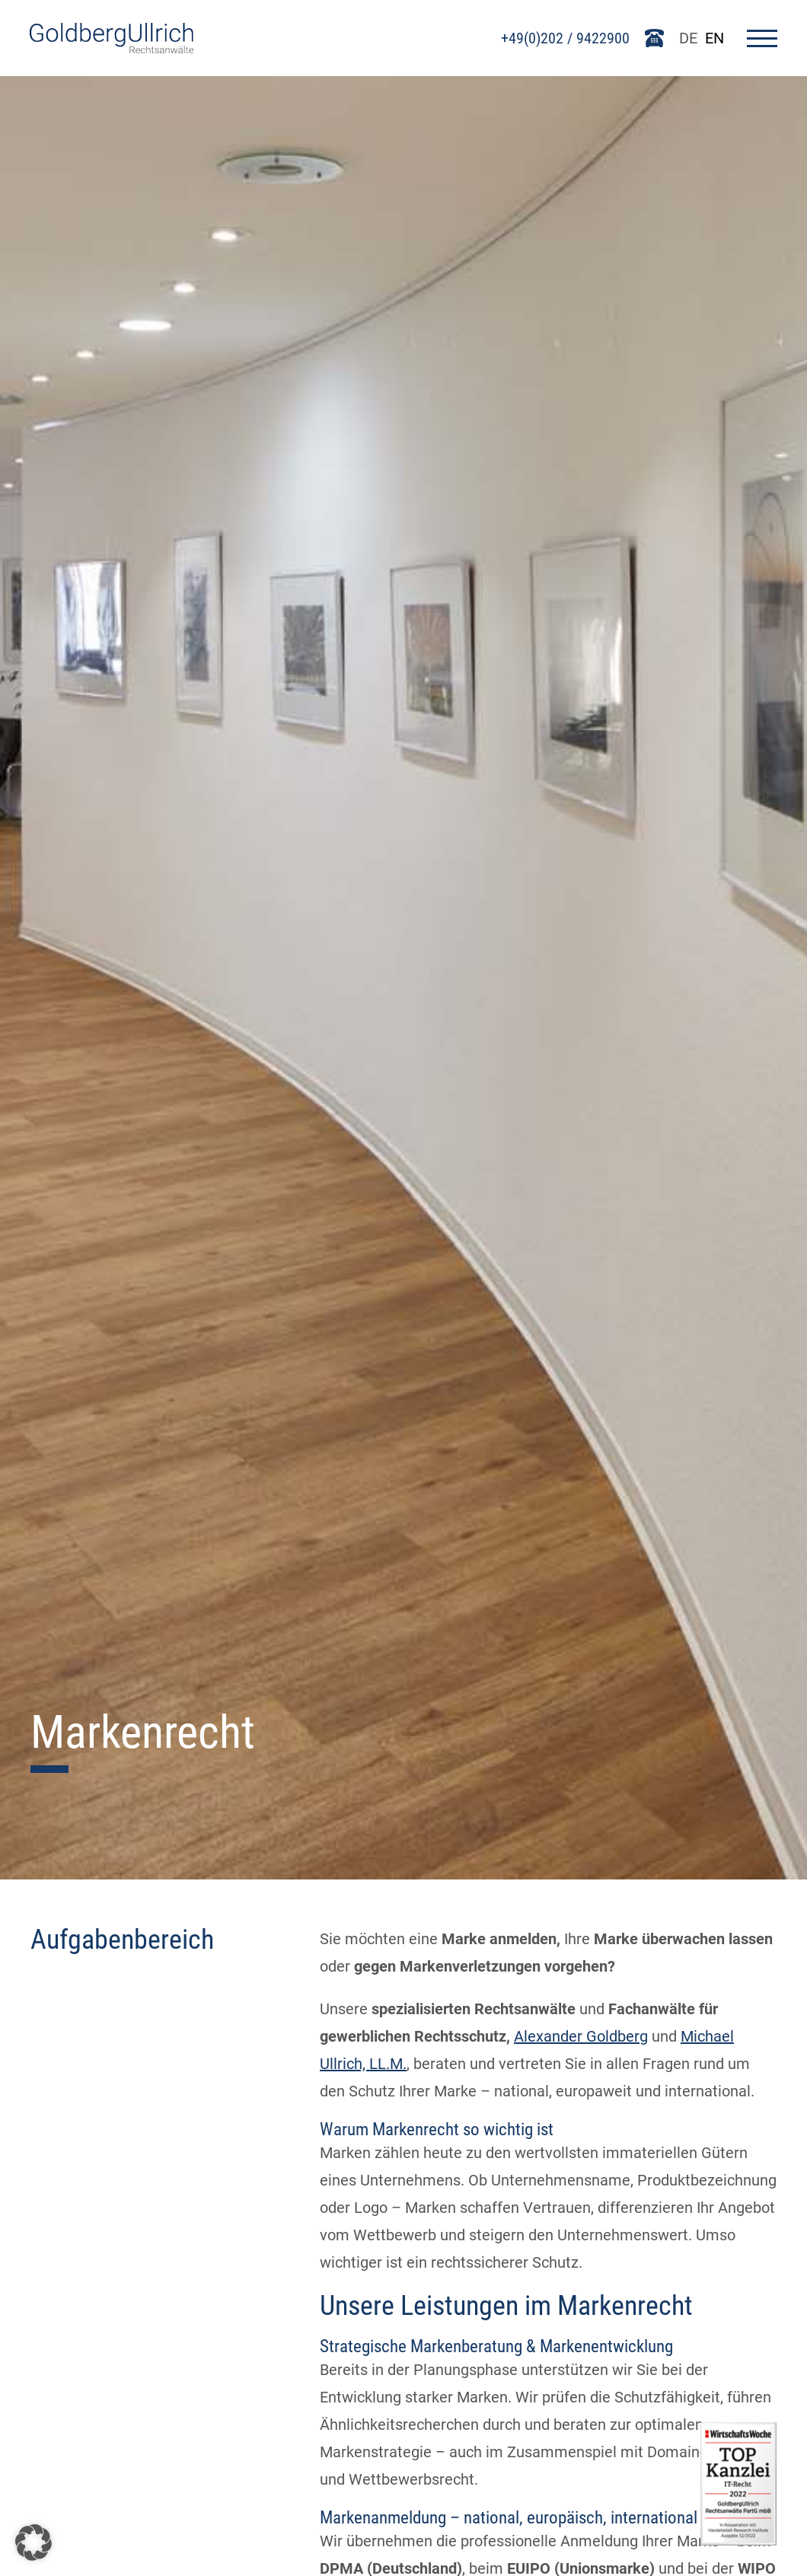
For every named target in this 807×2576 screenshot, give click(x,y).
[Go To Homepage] (111, 48)
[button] (33, 2542)
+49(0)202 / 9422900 (565, 38)
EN (713, 38)
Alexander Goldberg (581, 2036)
